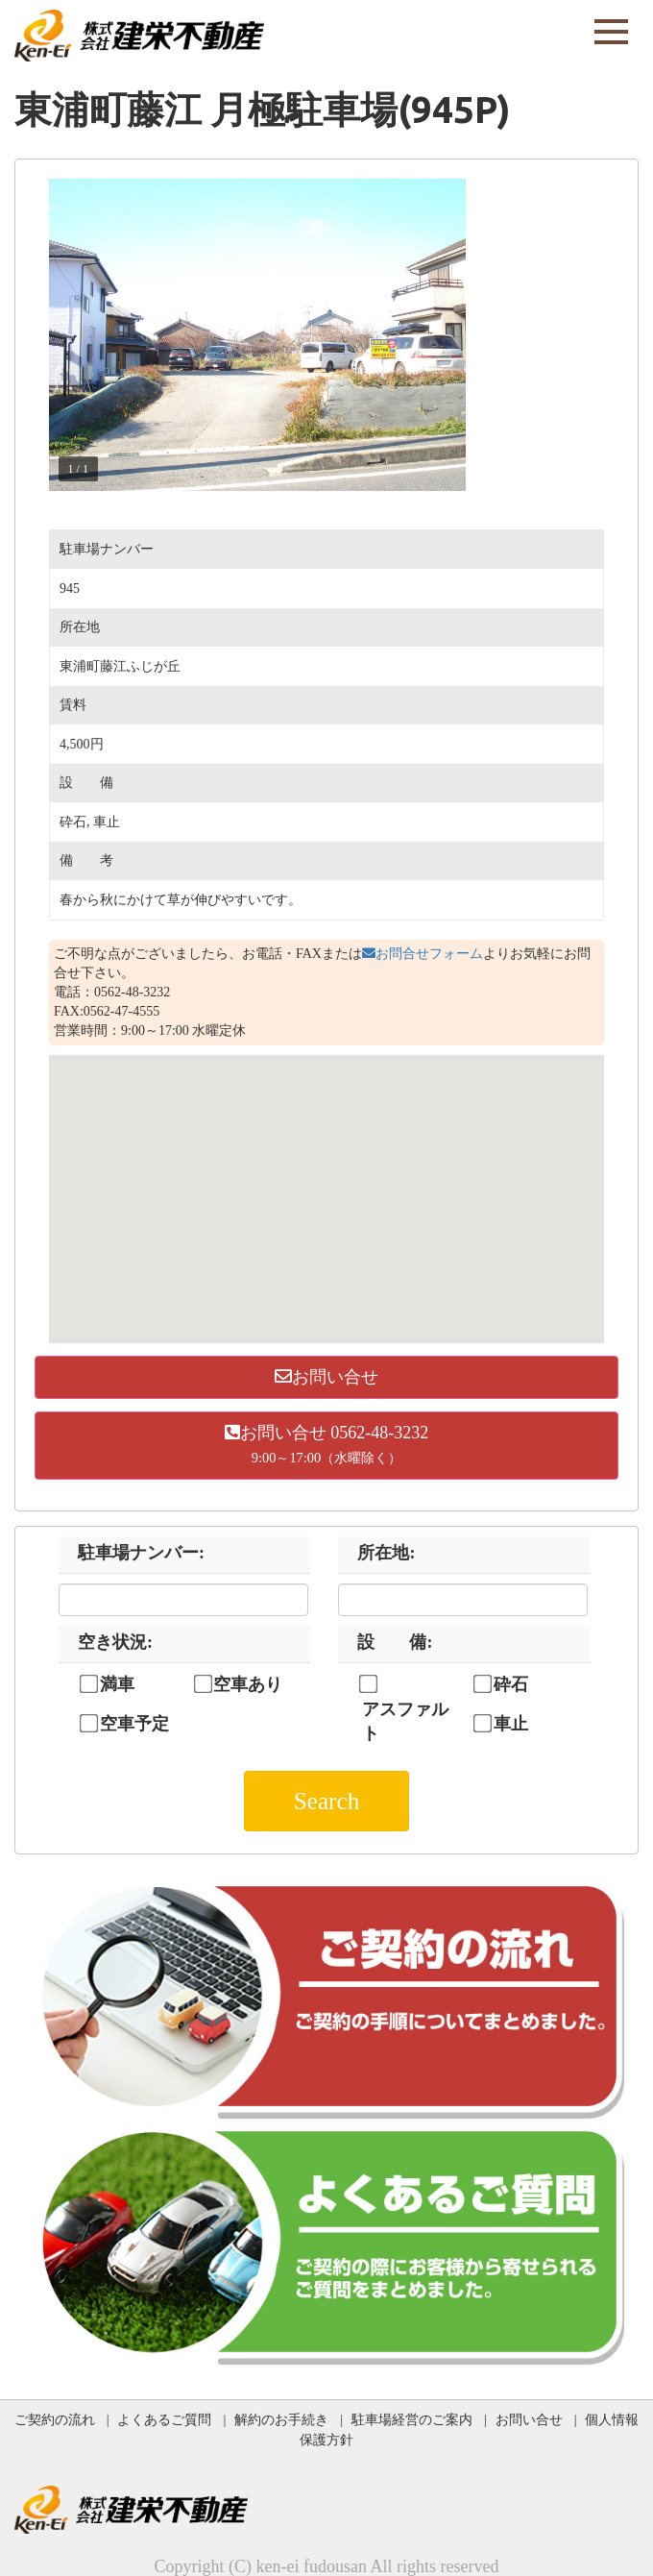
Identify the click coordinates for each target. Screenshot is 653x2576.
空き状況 (115, 1642)
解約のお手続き (281, 2419)
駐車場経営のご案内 (411, 2419)
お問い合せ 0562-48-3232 (327, 1444)
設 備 (394, 1642)
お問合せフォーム (422, 953)
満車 (117, 1684)
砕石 (511, 1684)
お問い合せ (326, 1376)
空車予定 (134, 1723)
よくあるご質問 (164, 2419)
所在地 (386, 1552)
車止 (511, 1723)
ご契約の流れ (54, 2419)
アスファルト (405, 1722)
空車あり (247, 1684)
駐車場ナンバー (141, 1552)
